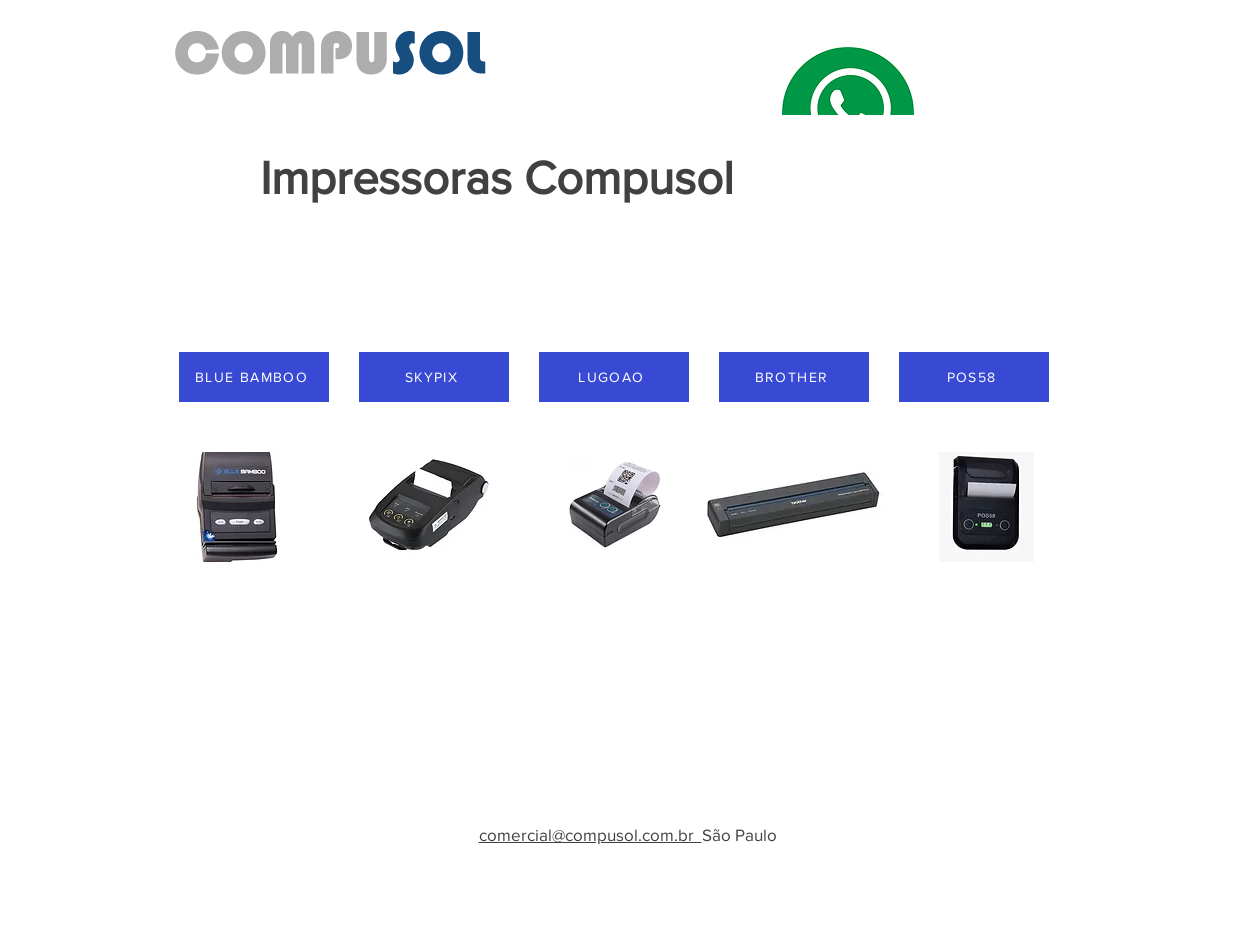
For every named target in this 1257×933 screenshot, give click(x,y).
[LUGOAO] (614, 377)
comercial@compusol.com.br (590, 834)
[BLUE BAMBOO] (254, 377)
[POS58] (974, 377)
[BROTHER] (794, 377)
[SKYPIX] (434, 377)
